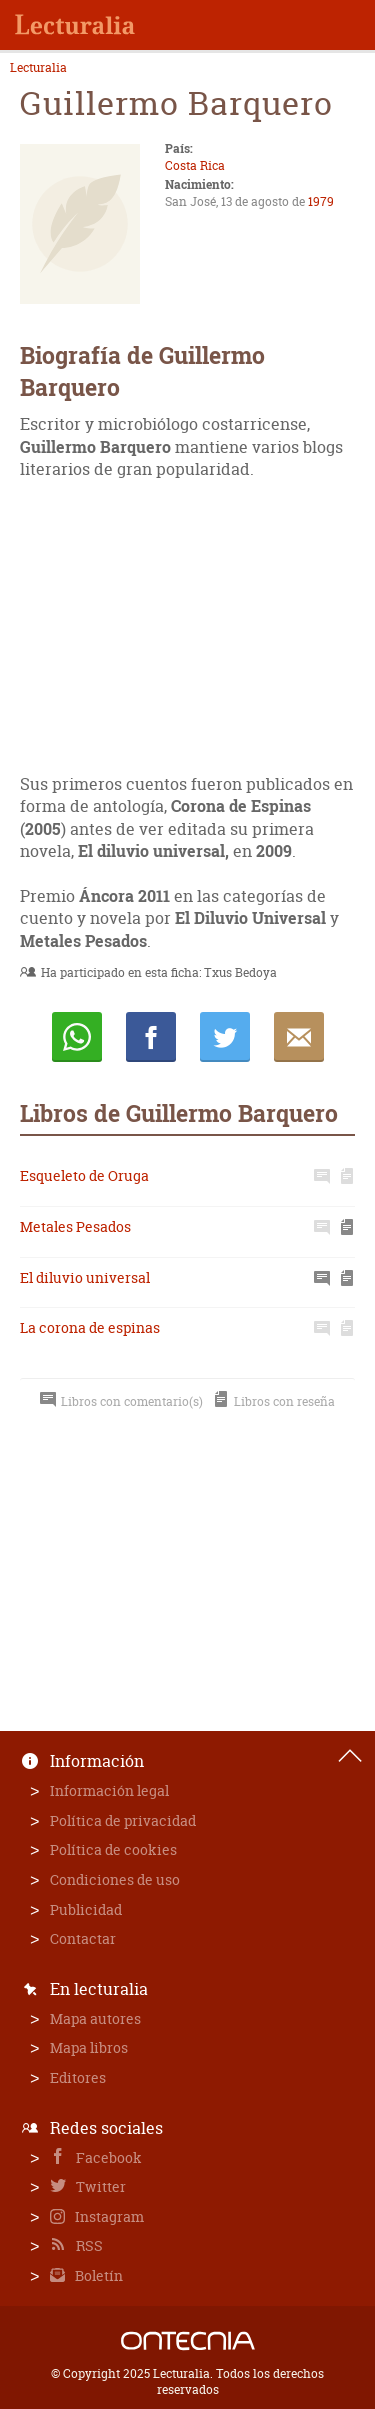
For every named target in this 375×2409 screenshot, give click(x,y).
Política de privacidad (123, 1820)
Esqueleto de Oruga (84, 1175)
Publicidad (86, 1909)
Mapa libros (89, 2047)
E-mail (299, 1037)
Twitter (99, 2186)
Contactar (83, 1938)
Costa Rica (195, 165)
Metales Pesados (75, 1226)
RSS (88, 2245)
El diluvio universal (85, 1277)
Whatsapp (77, 1037)
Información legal (109, 1790)
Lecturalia (38, 68)
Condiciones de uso (115, 1879)
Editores (78, 2077)
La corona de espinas (90, 1327)
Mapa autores (95, 2018)
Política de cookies (113, 1849)
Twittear (225, 1037)
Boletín (97, 2275)
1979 (321, 201)
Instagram (108, 2216)
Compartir (151, 1037)
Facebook (107, 2157)
